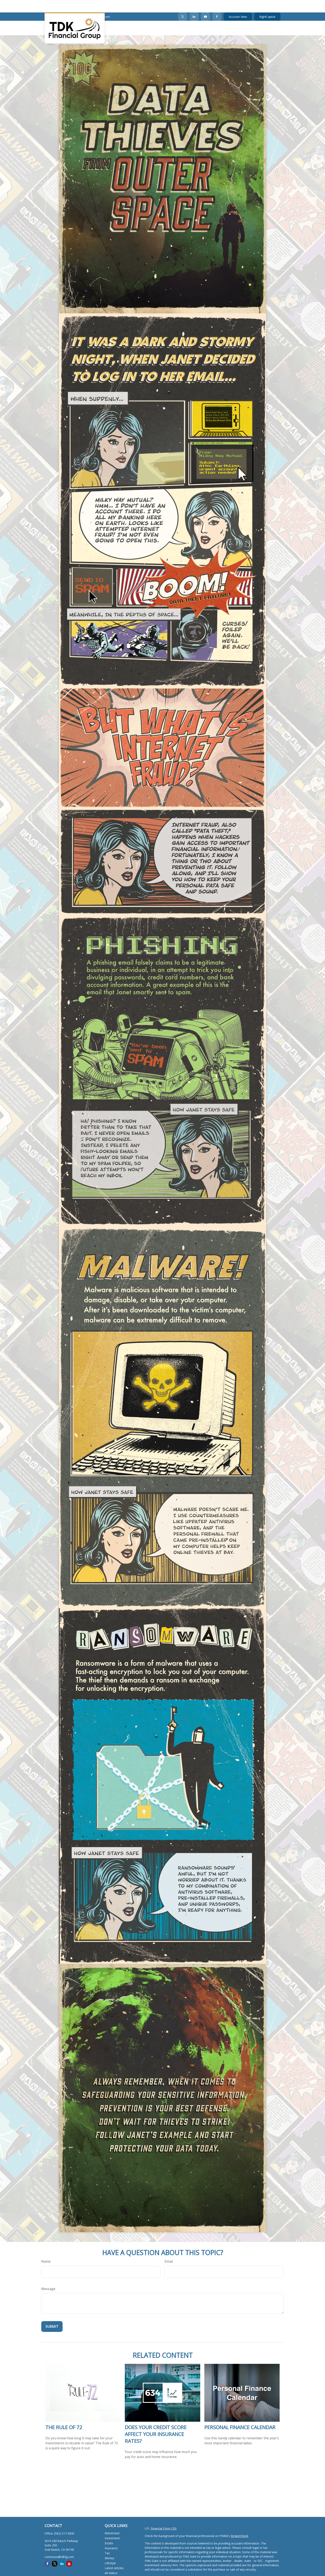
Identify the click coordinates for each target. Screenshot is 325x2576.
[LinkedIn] (194, 4)
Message (48, 2276)
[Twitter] (182, 4)
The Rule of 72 (63, 2414)
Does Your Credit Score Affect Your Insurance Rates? (156, 2421)
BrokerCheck (239, 2523)
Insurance (111, 2536)
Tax (107, 2541)
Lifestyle (110, 2551)
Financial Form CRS (164, 2516)
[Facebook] (217, 4)
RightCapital (267, 4)
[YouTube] (205, 4)
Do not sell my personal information (176, 2573)
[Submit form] (52, 2314)
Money (109, 2546)
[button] (131, 15)
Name (46, 2249)
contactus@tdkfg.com (92, 4)
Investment (112, 2526)
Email (169, 2249)
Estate (109, 2531)
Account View (238, 4)
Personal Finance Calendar (239, 2414)
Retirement (112, 2521)
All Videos (111, 2561)
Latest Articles (114, 2556)
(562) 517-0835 (57, 4)
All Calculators (114, 2565)
